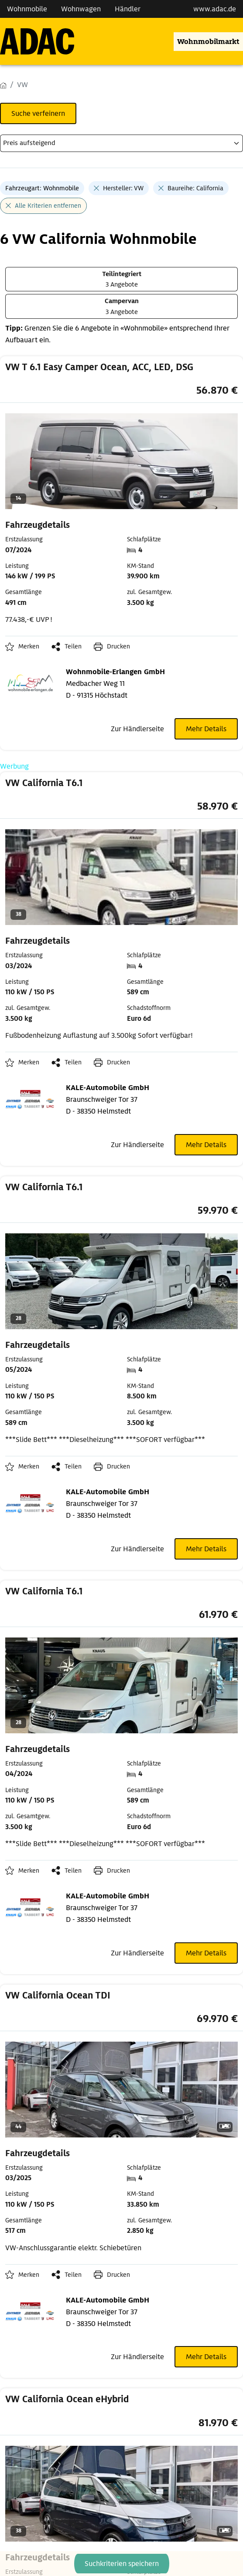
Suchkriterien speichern (122, 2563)
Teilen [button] (73, 646)
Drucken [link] (118, 646)
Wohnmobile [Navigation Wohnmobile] (27, 9)
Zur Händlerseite (137, 728)
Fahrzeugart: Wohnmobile (42, 188)
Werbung (14, 766)
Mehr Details (206, 728)
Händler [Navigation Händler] (127, 9)
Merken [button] (28, 646)
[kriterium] (121, 143)
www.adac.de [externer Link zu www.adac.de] (214, 9)
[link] (121, 496)
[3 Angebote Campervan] (121, 306)
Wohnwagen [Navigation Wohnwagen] (81, 9)
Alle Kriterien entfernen (48, 205)
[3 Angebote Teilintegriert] (121, 279)
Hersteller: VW (123, 188)
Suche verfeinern (38, 113)
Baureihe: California (195, 188)
